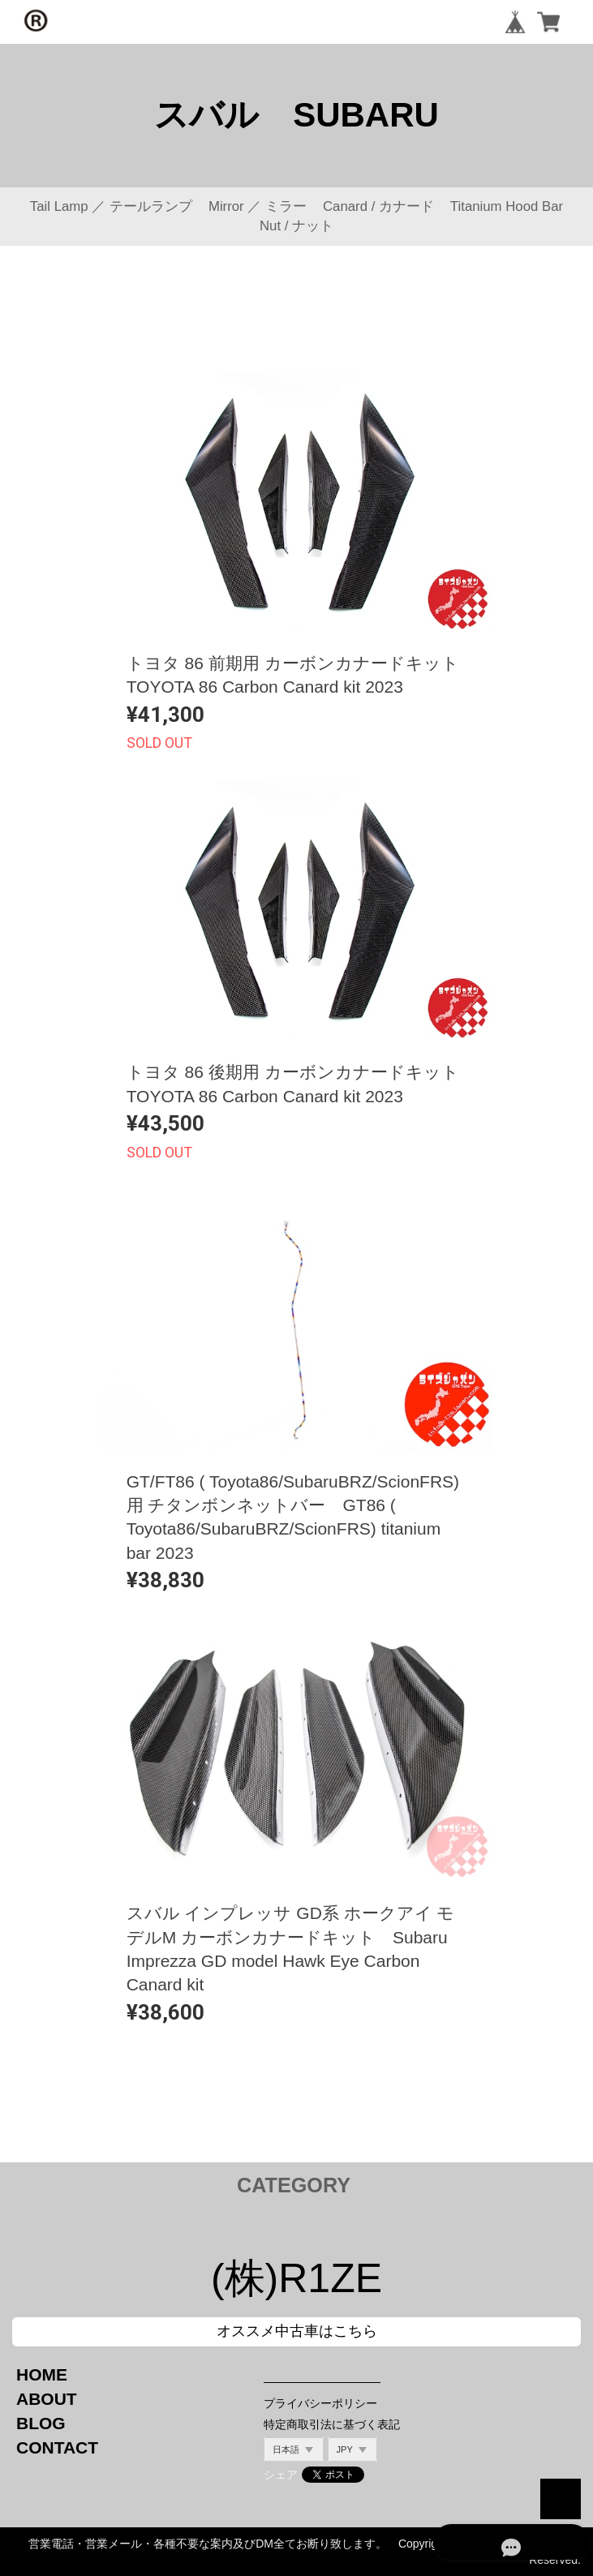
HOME (41, 2374)
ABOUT (46, 2398)
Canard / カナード (378, 206)
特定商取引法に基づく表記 (332, 2424)
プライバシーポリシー (320, 2403)
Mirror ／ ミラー (257, 206)
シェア (281, 2474)
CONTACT (57, 2447)
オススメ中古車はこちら (297, 2331)
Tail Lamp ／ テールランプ (111, 206)
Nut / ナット (296, 226)
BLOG (41, 2423)
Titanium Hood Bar (506, 206)
